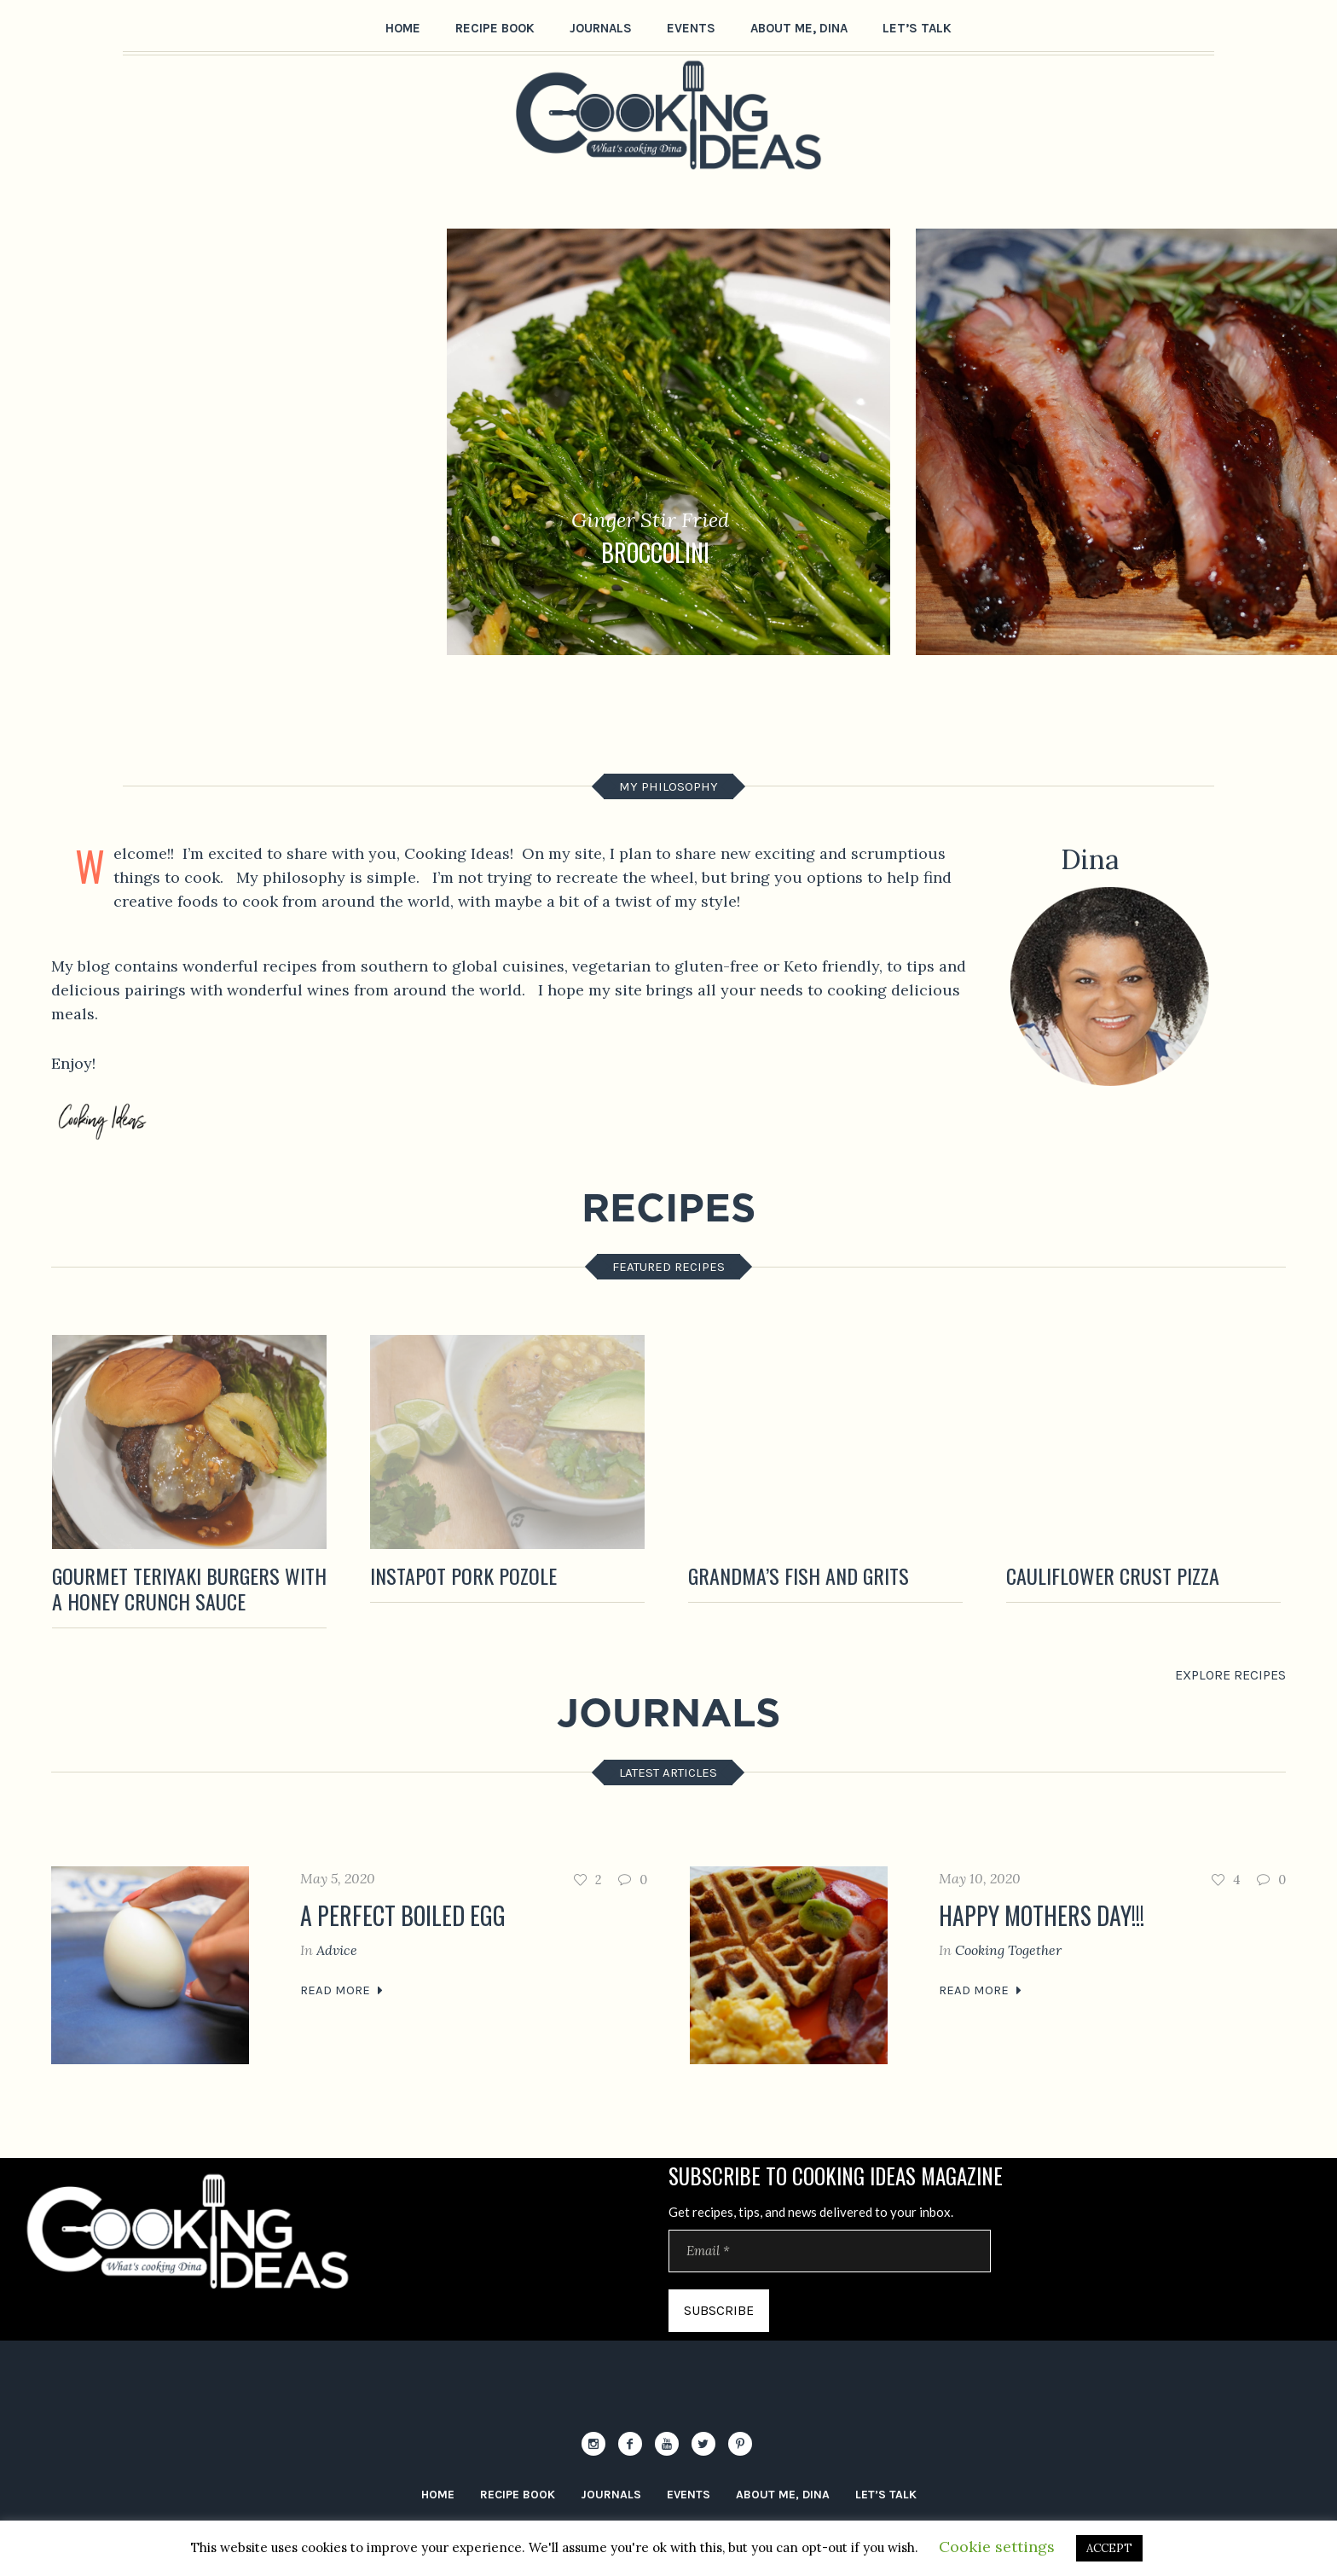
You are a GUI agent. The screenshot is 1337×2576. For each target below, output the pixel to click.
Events (688, 2494)
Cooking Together (1008, 1949)
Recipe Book (517, 2494)
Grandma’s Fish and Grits (798, 1575)
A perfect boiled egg (403, 1915)
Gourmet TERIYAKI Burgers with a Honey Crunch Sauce (189, 1588)
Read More (335, 1990)
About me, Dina (783, 2494)
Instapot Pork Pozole (463, 1575)
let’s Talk (886, 2494)
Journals (611, 2494)
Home (437, 2494)
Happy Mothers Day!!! (1041, 1915)
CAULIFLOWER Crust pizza (1112, 1575)
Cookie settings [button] (997, 2546)
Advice (336, 1949)
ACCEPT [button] (1109, 2548)
